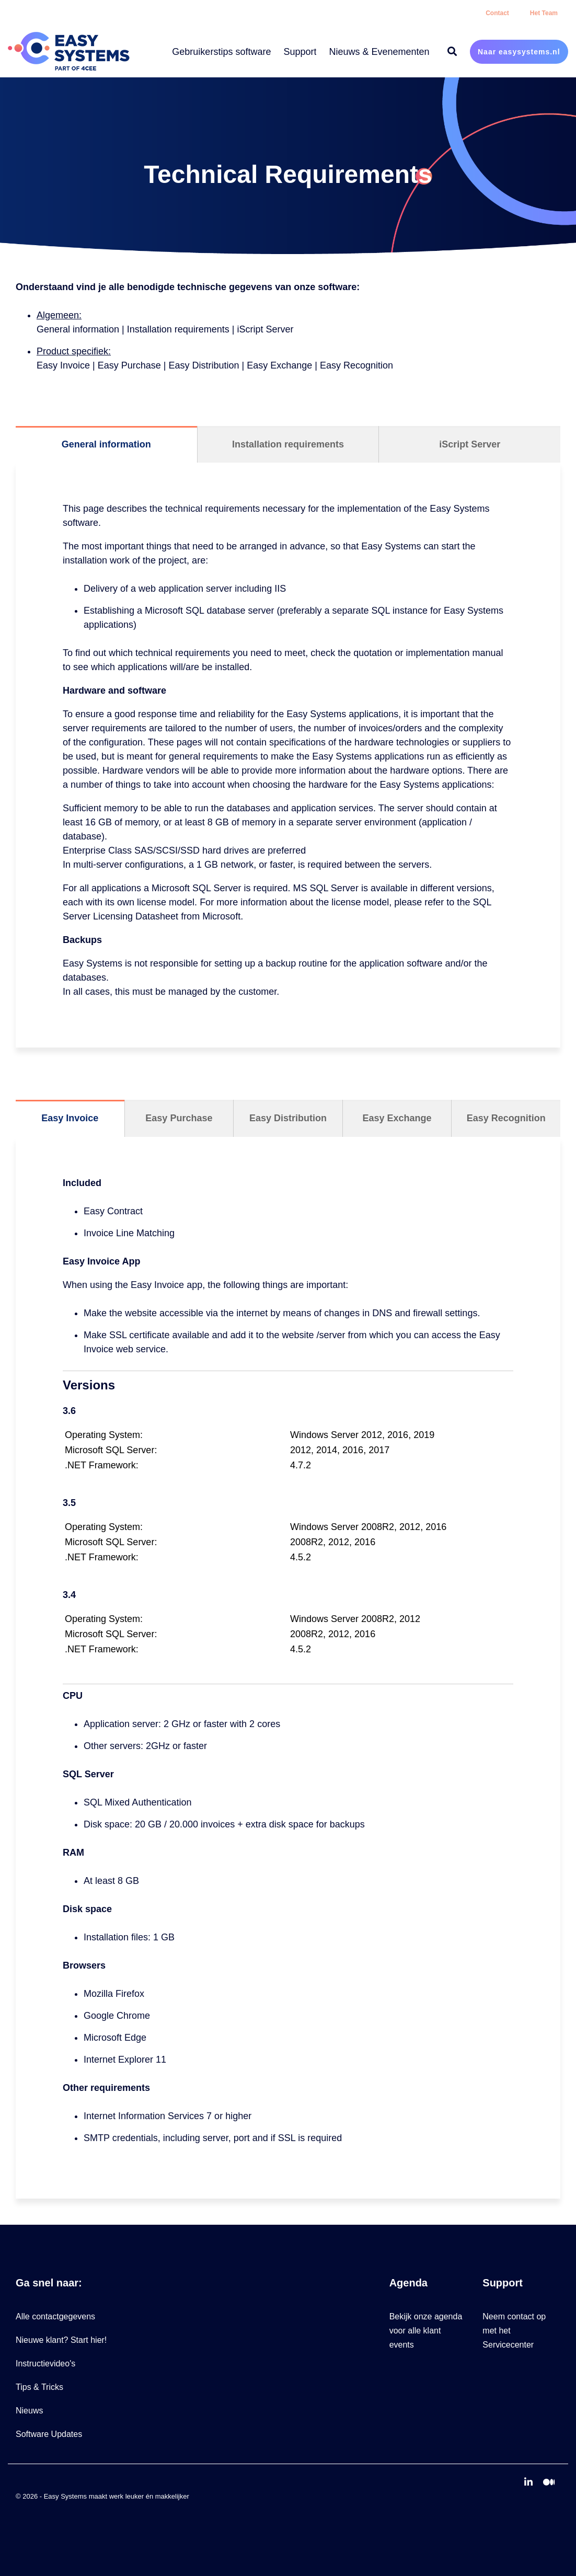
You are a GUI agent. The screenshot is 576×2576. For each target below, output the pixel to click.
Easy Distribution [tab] (288, 1118)
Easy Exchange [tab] (397, 1118)
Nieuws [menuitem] (29, 2410)
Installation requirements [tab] (288, 444)
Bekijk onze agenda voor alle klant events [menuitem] (427, 2330)
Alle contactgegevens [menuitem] (55, 2316)
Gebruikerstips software (221, 52)
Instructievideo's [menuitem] (45, 2363)
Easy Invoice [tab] (69, 1118)
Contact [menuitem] (497, 13)
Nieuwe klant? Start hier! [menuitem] (61, 2340)
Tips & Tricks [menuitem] (39, 2387)
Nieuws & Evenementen (379, 52)
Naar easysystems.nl (519, 52)
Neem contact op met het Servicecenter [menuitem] (515, 2330)
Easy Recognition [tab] (506, 1118)
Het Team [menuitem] (544, 13)
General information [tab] (106, 444)
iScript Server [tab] (469, 444)
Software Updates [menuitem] (49, 2434)
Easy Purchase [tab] (178, 1118)
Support (299, 52)
